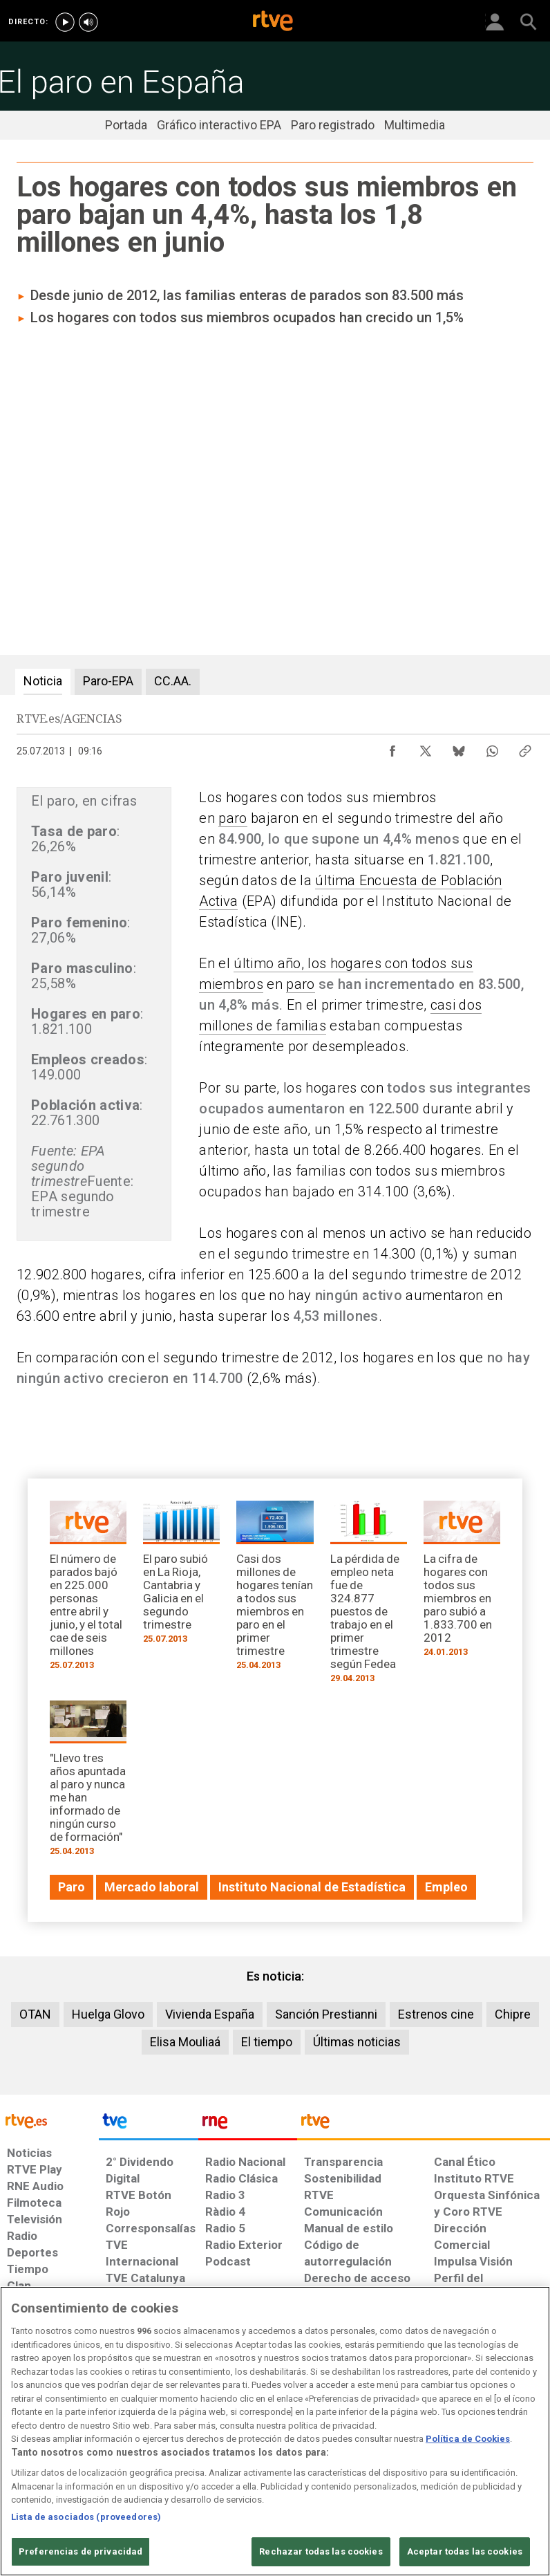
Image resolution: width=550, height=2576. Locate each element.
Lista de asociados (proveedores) (86, 2517)
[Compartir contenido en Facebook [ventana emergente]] (392, 747)
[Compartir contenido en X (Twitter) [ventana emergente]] (425, 747)
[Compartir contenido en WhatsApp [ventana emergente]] (492, 747)
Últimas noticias (357, 2042)
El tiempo (266, 2042)
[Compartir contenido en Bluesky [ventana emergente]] (458, 747)
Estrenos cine (436, 2014)
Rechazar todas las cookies (320, 2551)
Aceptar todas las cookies (464, 2551)
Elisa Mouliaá (185, 2042)
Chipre (513, 2014)
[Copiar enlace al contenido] (525, 747)
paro (232, 818)
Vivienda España (209, 2014)
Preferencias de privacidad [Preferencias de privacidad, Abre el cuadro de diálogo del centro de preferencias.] (80, 2551)
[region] (275, 2431)
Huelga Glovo (108, 2014)
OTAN (35, 2014)
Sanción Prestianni (326, 2014)
